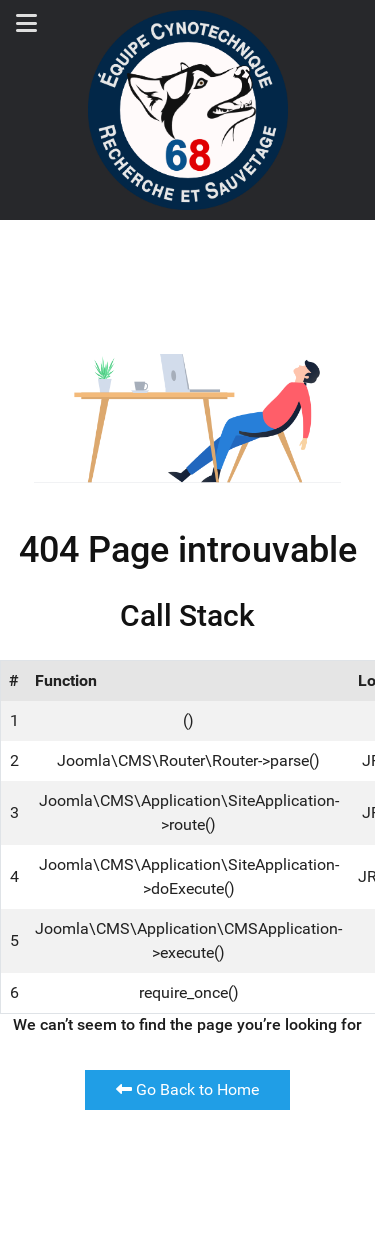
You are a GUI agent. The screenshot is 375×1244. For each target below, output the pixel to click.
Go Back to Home (187, 1089)
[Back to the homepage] (188, 110)
